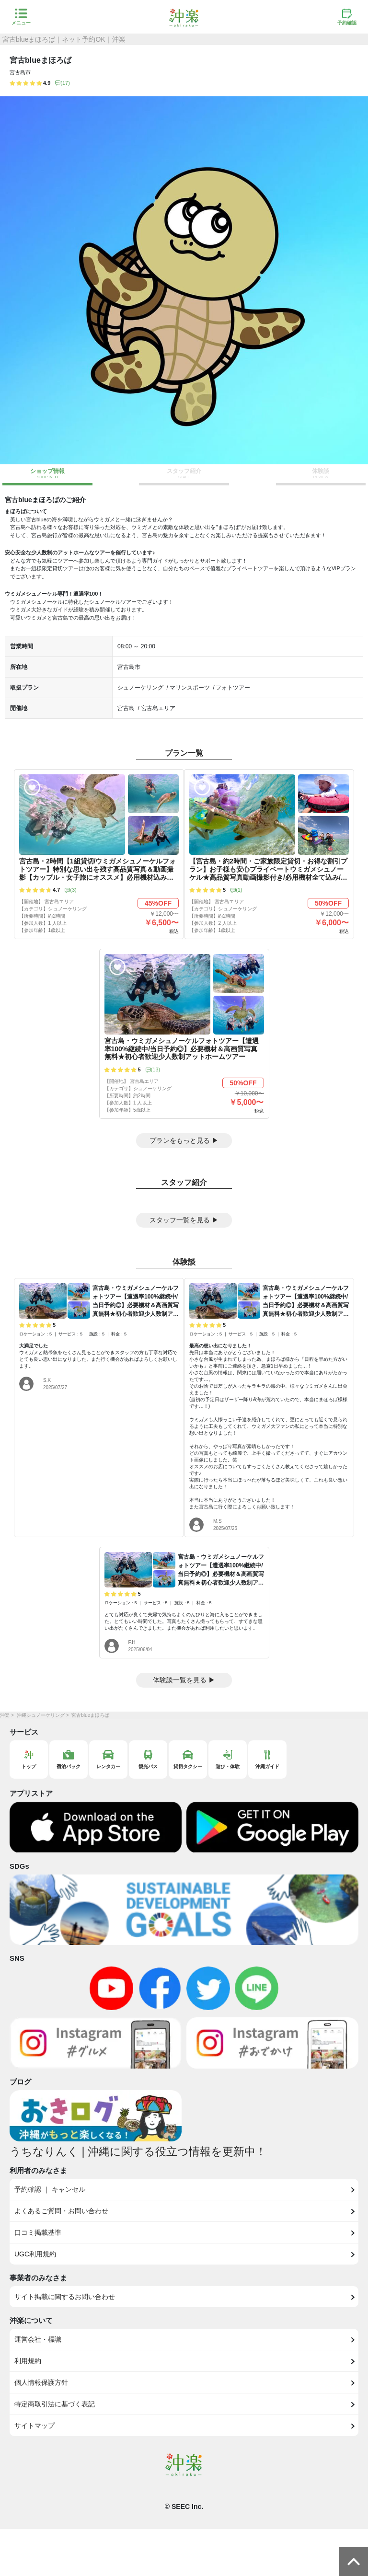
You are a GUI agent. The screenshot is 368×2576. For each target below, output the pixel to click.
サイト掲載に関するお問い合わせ (64, 2296)
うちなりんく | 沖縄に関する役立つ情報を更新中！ (138, 2151)
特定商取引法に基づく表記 (54, 2404)
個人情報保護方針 (41, 2382)
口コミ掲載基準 (37, 2232)
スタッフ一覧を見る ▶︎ (184, 1220)
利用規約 (27, 2361)
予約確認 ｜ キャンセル (49, 2189)
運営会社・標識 (37, 2339)
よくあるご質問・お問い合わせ (61, 2211)
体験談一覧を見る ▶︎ (184, 1680)
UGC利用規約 (35, 2254)
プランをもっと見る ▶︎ (184, 1140)
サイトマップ (34, 2425)
